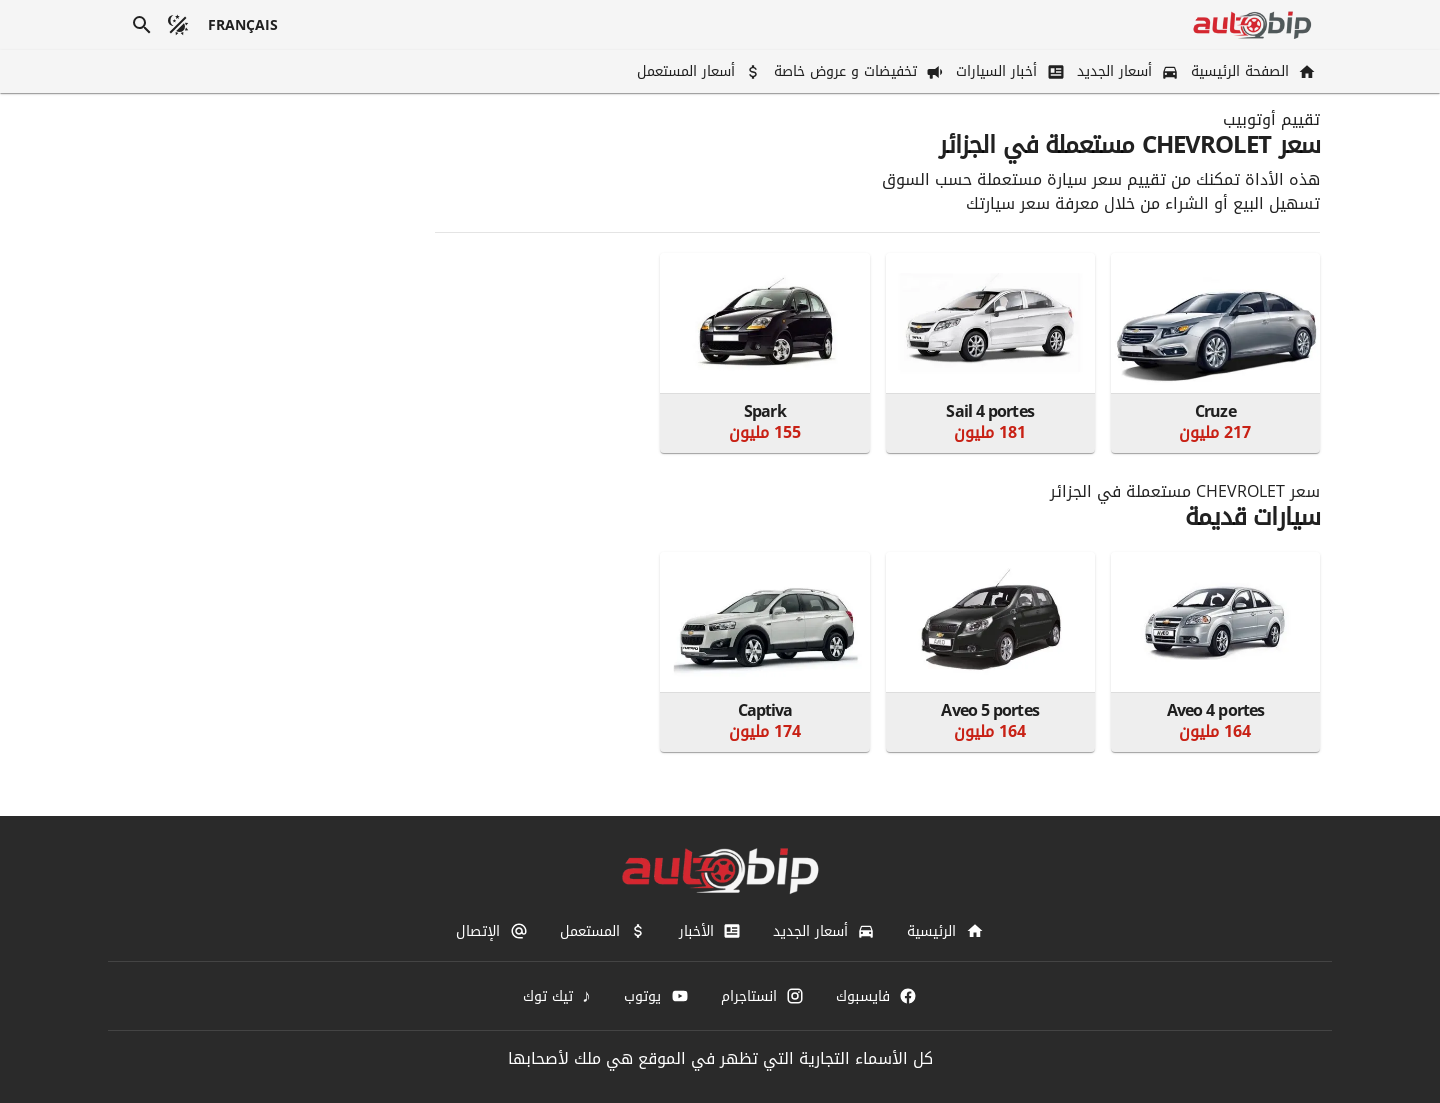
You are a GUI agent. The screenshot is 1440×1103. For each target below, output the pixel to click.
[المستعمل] (603, 931)
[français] (243, 25)
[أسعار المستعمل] (697, 71)
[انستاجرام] (762, 996)
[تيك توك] (558, 996)
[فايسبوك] (876, 996)
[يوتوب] (656, 996)
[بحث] (142, 25)
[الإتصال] (491, 931)
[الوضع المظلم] (178, 25)
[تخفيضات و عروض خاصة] (857, 71)
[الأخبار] (710, 931)
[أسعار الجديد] (1126, 71)
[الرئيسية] (945, 931)
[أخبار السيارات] (1008, 71)
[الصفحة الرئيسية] (1251, 71)
